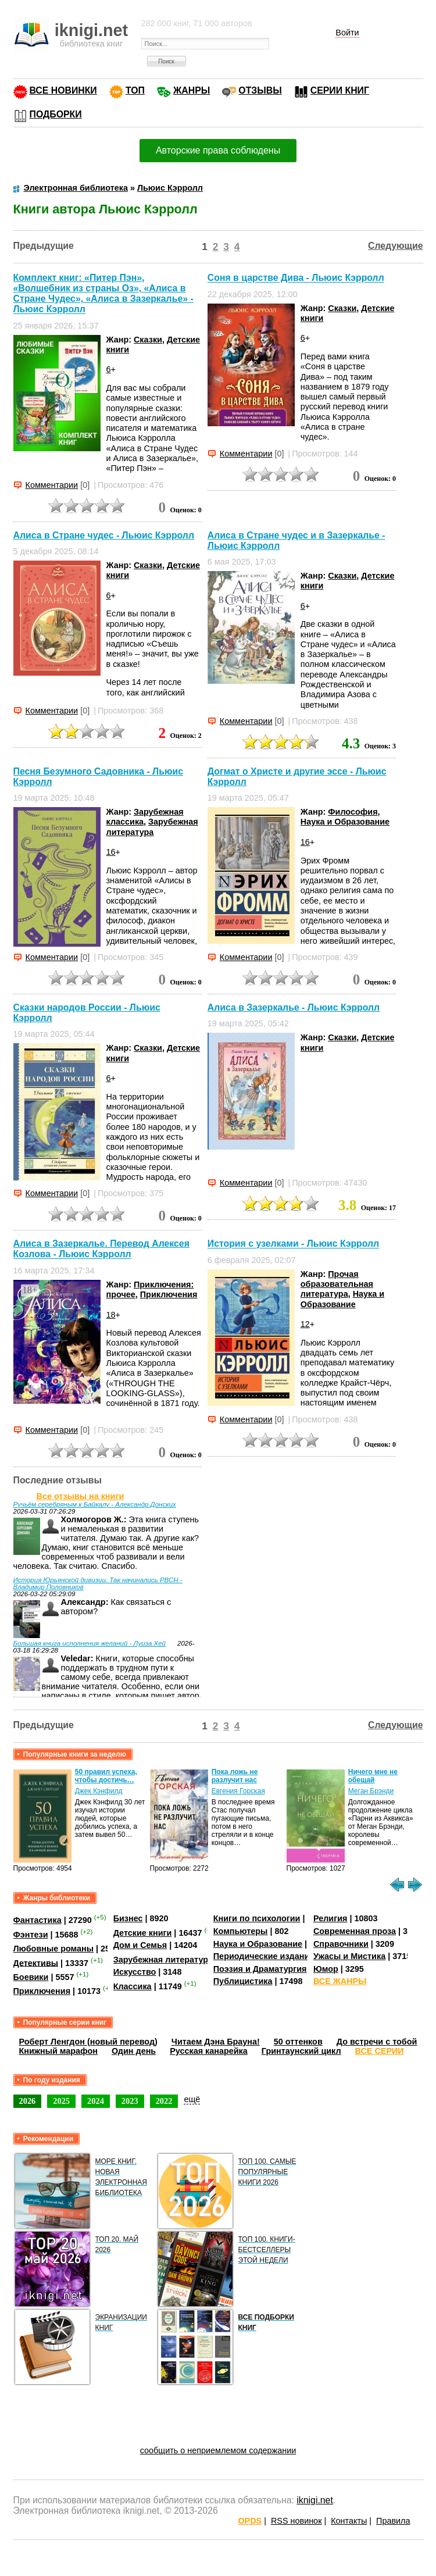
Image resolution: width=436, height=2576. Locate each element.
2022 (164, 2101)
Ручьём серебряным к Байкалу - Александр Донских (94, 1504)
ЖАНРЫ (191, 90)
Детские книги (142, 1933)
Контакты (349, 2520)
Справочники (341, 1944)
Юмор (325, 1969)
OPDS (250, 2520)
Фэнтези (30, 1934)
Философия (352, 811)
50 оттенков (298, 2041)
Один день (134, 2051)
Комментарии (52, 485)
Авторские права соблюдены (218, 150)
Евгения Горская (238, 1791)
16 (111, 852)
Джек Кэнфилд (99, 1791)
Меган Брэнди (371, 1791)
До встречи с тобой (377, 2041)
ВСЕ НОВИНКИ (63, 90)
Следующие (395, 246)
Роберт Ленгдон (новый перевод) (88, 2041)
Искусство (134, 1971)
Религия (330, 1918)
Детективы (36, 1962)
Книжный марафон (58, 2051)
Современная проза (354, 1931)
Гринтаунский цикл (301, 2051)
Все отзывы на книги (80, 1496)
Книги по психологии (257, 1918)
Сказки (148, 339)
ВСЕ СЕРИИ (379, 2051)
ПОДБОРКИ (56, 114)
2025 (61, 2101)
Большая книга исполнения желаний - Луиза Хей (89, 1643)
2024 (95, 2101)
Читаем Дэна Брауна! (215, 2041)
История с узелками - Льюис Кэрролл (293, 1244)
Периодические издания (264, 1956)
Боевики (31, 1977)
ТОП (135, 90)
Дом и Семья (140, 1945)
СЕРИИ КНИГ (339, 90)
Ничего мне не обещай (373, 1776)
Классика (132, 1986)
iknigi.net (314, 2500)
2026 (27, 2101)
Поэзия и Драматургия (260, 1969)
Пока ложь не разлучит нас (235, 1776)
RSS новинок (296, 2520)
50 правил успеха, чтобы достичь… (106, 1776)
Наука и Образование (345, 821)
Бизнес (128, 1918)
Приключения (169, 1294)
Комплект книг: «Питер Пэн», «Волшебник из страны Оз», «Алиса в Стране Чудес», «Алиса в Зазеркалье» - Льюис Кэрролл (103, 293)
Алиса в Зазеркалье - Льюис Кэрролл (294, 1007)
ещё (192, 2099)
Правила (393, 2520)
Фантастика (37, 1920)
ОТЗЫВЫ (259, 90)
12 (305, 1324)
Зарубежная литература (152, 826)
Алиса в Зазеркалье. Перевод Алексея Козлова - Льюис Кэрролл (101, 1249)
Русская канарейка (209, 2051)
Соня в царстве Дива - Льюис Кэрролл (296, 278)
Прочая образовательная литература (337, 1284)
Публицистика (243, 1981)
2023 (129, 2101)
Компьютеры (240, 1931)
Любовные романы (53, 1948)
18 (111, 1314)
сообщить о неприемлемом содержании (218, 2450)
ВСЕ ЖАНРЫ (339, 1981)
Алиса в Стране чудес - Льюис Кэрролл (103, 535)
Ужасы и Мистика (349, 1956)
